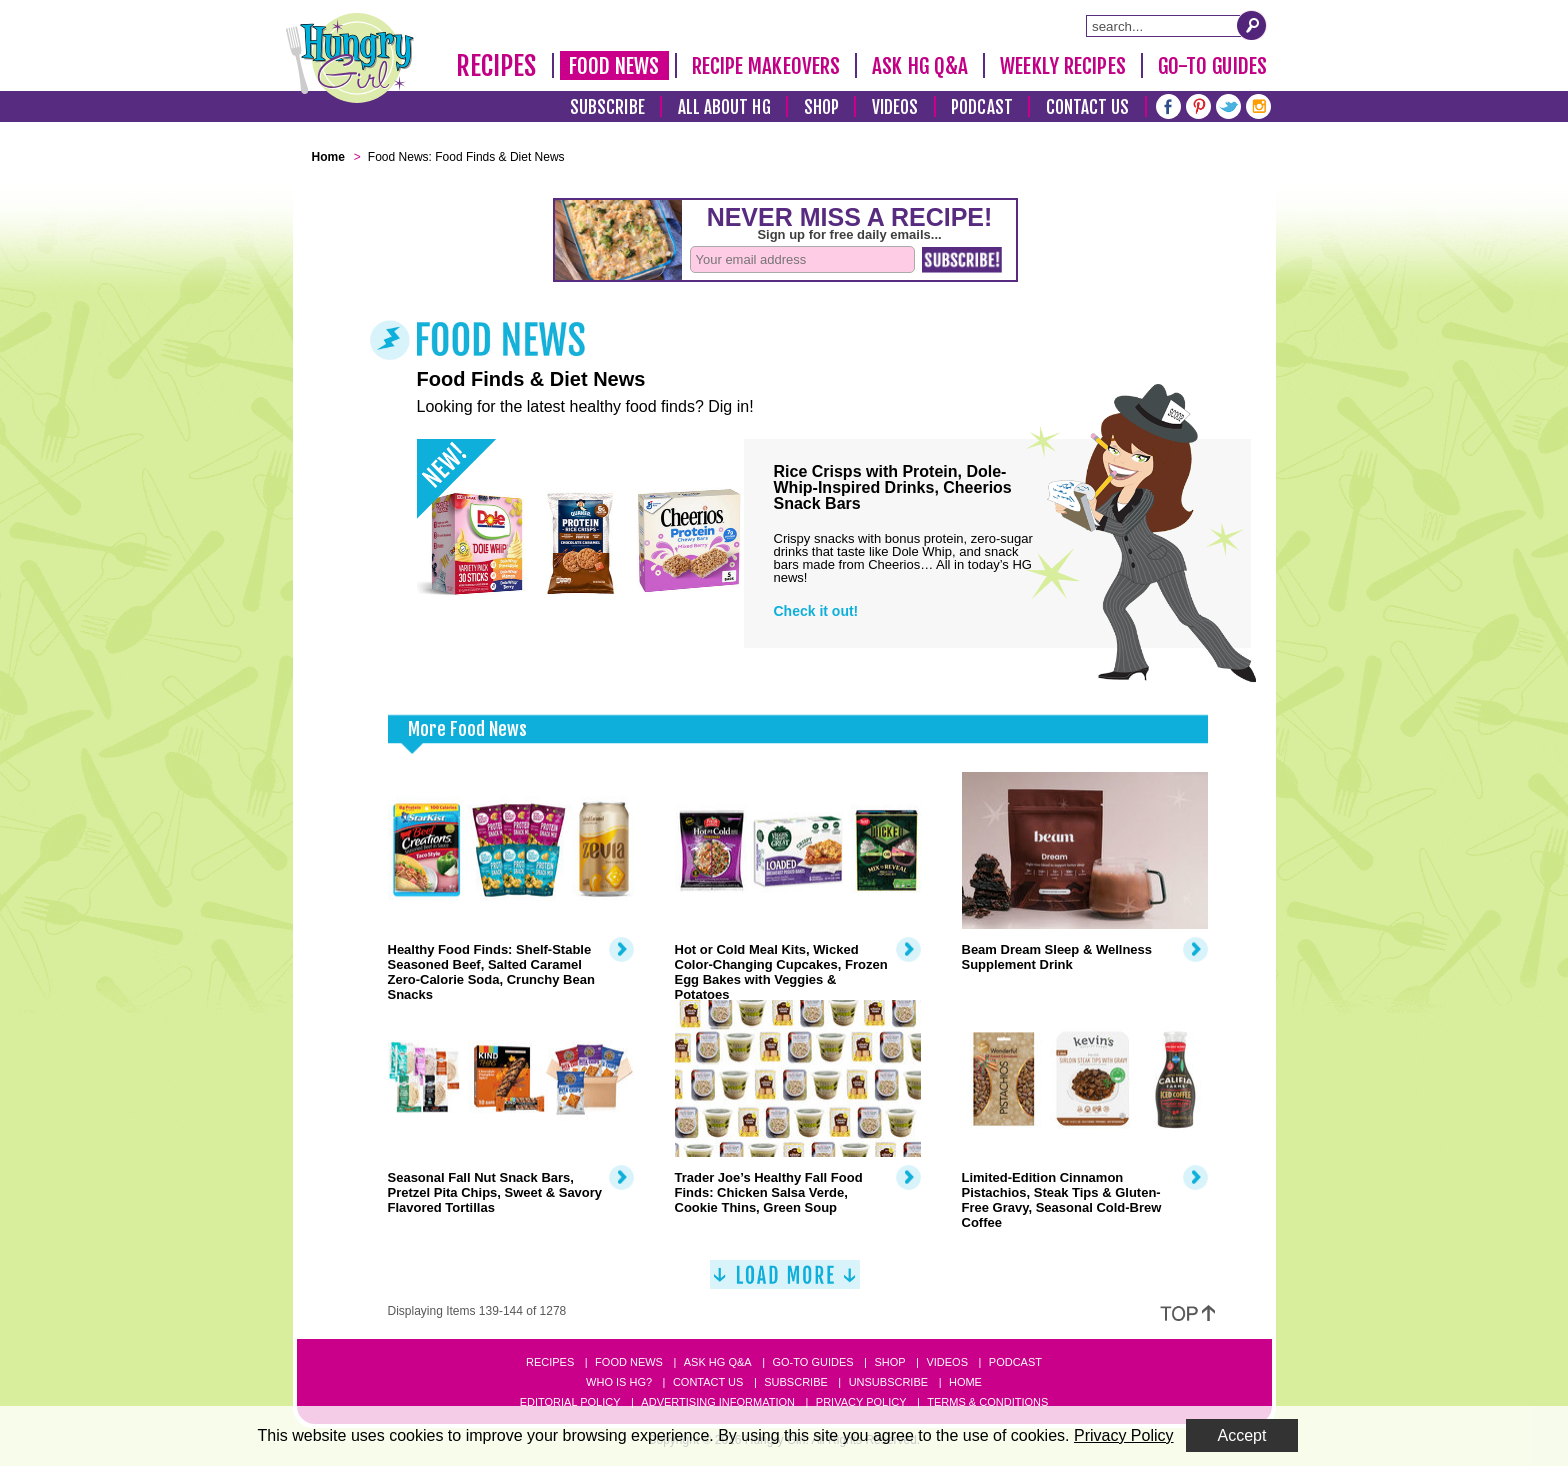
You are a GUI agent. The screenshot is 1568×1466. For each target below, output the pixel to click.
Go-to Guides (812, 1362)
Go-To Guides (1212, 66)
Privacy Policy (861, 1402)
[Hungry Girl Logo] (350, 58)
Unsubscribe (888, 1382)
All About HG (724, 107)
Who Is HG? (619, 1382)
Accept (1242, 1435)
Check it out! (816, 611)
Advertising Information (718, 1402)
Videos (895, 107)
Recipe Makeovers (766, 66)
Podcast (982, 107)
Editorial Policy (570, 1402)
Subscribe (607, 107)
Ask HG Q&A (920, 66)
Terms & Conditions (987, 1402)
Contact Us (1088, 107)
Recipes (496, 66)
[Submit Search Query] (1252, 25)
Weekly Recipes (1062, 66)
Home (965, 1382)
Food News (614, 66)
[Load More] (785, 1282)
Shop (821, 107)
